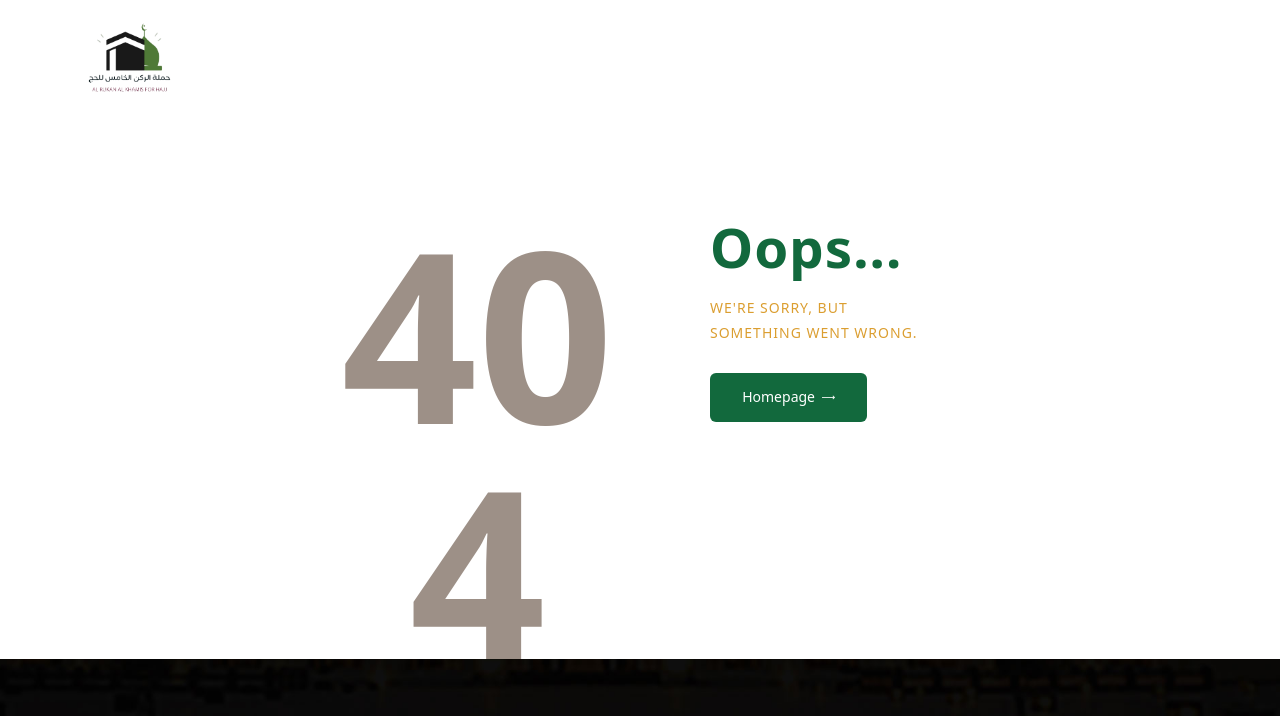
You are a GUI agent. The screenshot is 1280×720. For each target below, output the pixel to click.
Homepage (778, 396)
